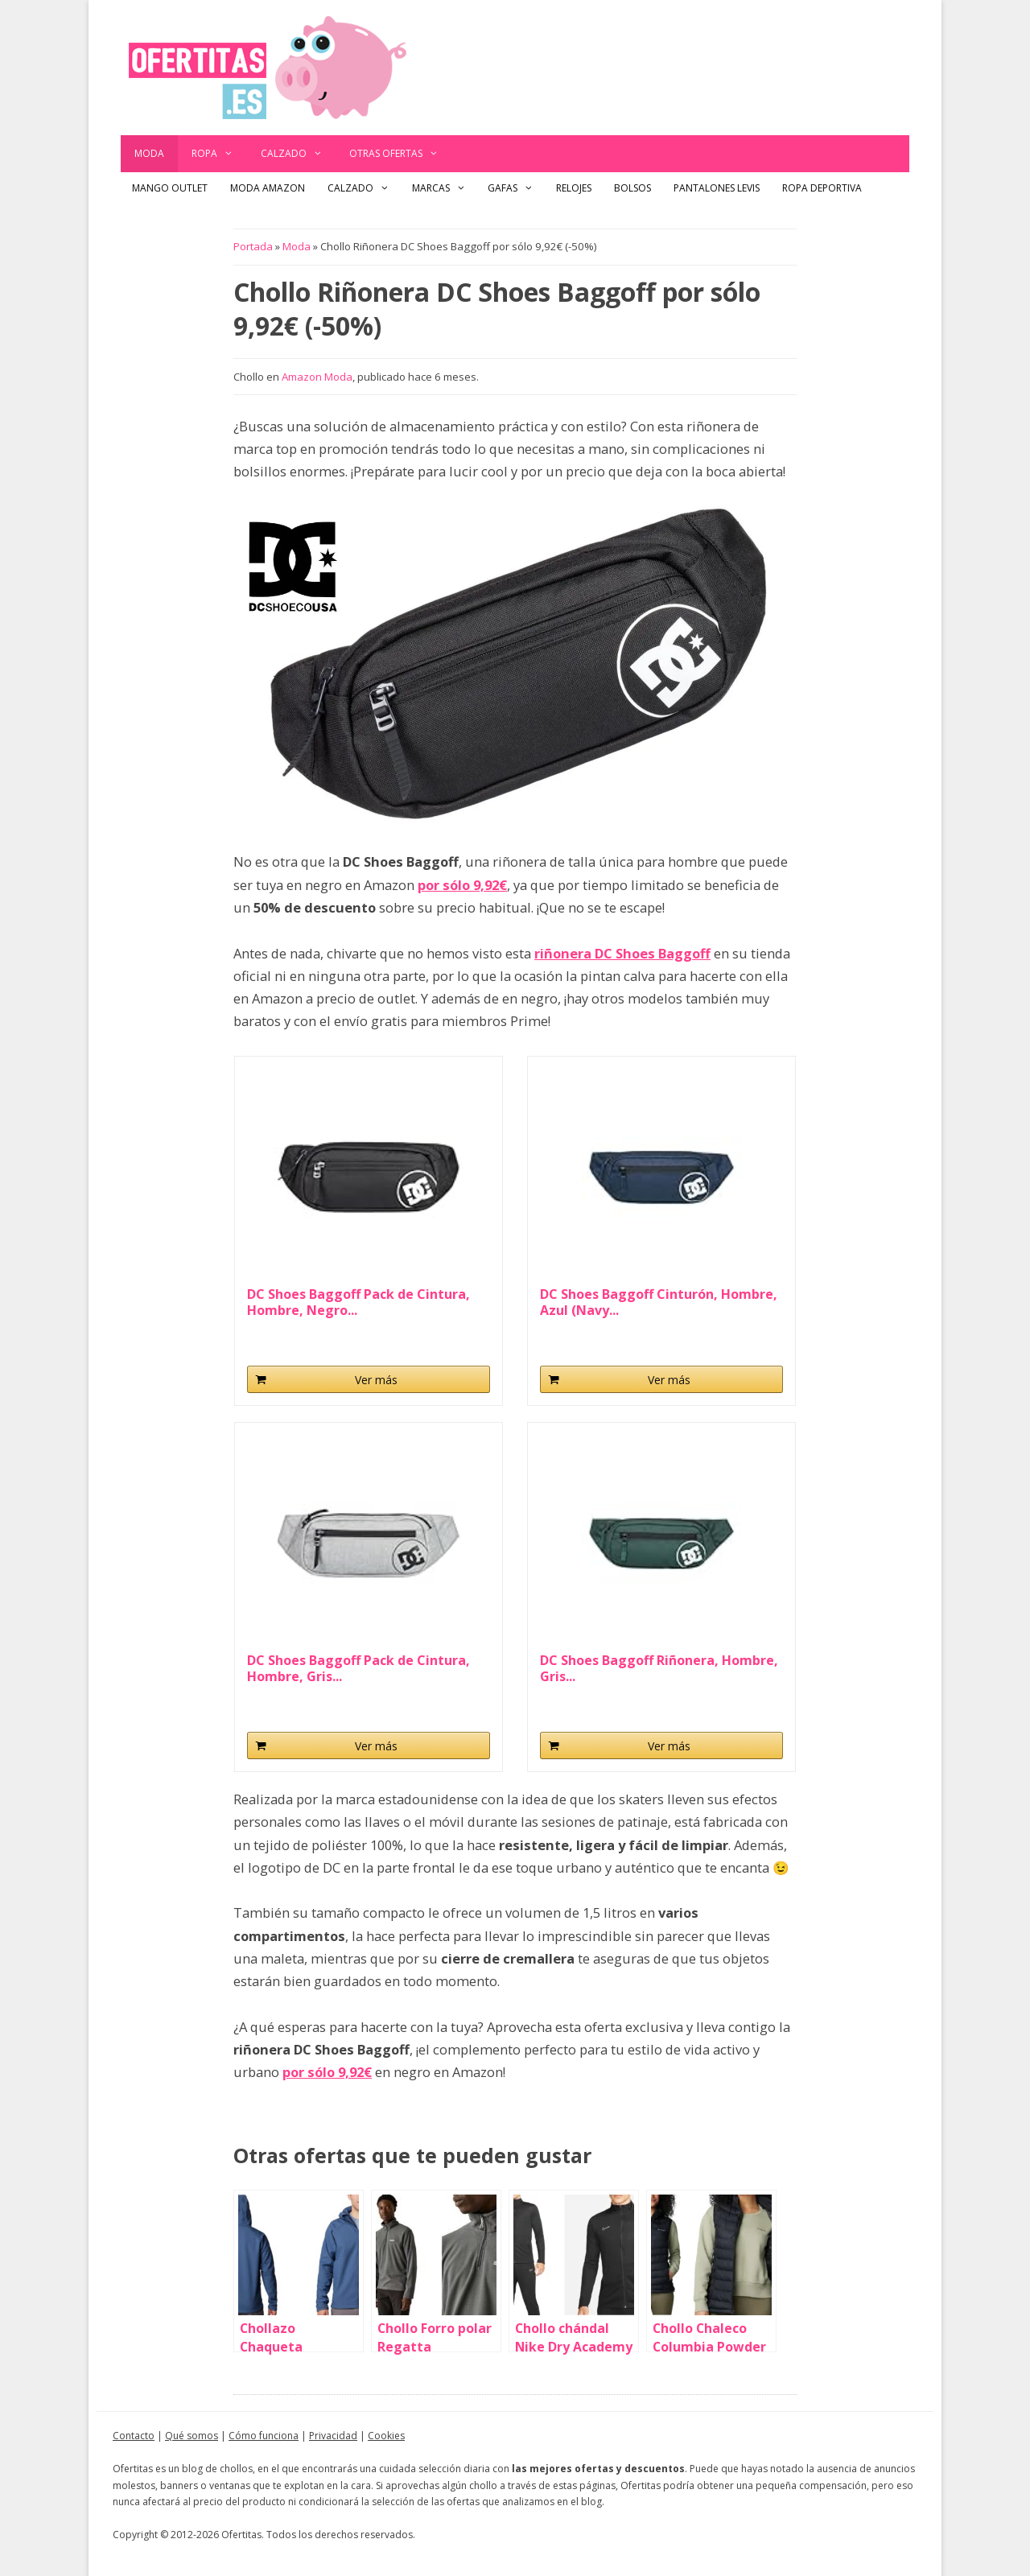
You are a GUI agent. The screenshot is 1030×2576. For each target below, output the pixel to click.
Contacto (133, 2435)
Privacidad (333, 2435)
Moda (149, 153)
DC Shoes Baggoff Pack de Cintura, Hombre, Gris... (358, 1668)
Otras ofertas (400, 153)
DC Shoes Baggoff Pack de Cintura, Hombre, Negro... (358, 1302)
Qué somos (191, 2435)
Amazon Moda (317, 376)
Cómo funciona (264, 2435)
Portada (253, 246)
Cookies (386, 2435)
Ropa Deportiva (822, 188)
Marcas (444, 188)
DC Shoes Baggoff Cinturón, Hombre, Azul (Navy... (658, 1302)
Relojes (573, 188)
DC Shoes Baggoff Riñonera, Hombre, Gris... (659, 1668)
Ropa (219, 153)
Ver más (376, 1379)
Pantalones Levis (717, 188)
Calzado (298, 153)
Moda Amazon (267, 188)
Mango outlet (170, 188)
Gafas (516, 188)
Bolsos (632, 188)
